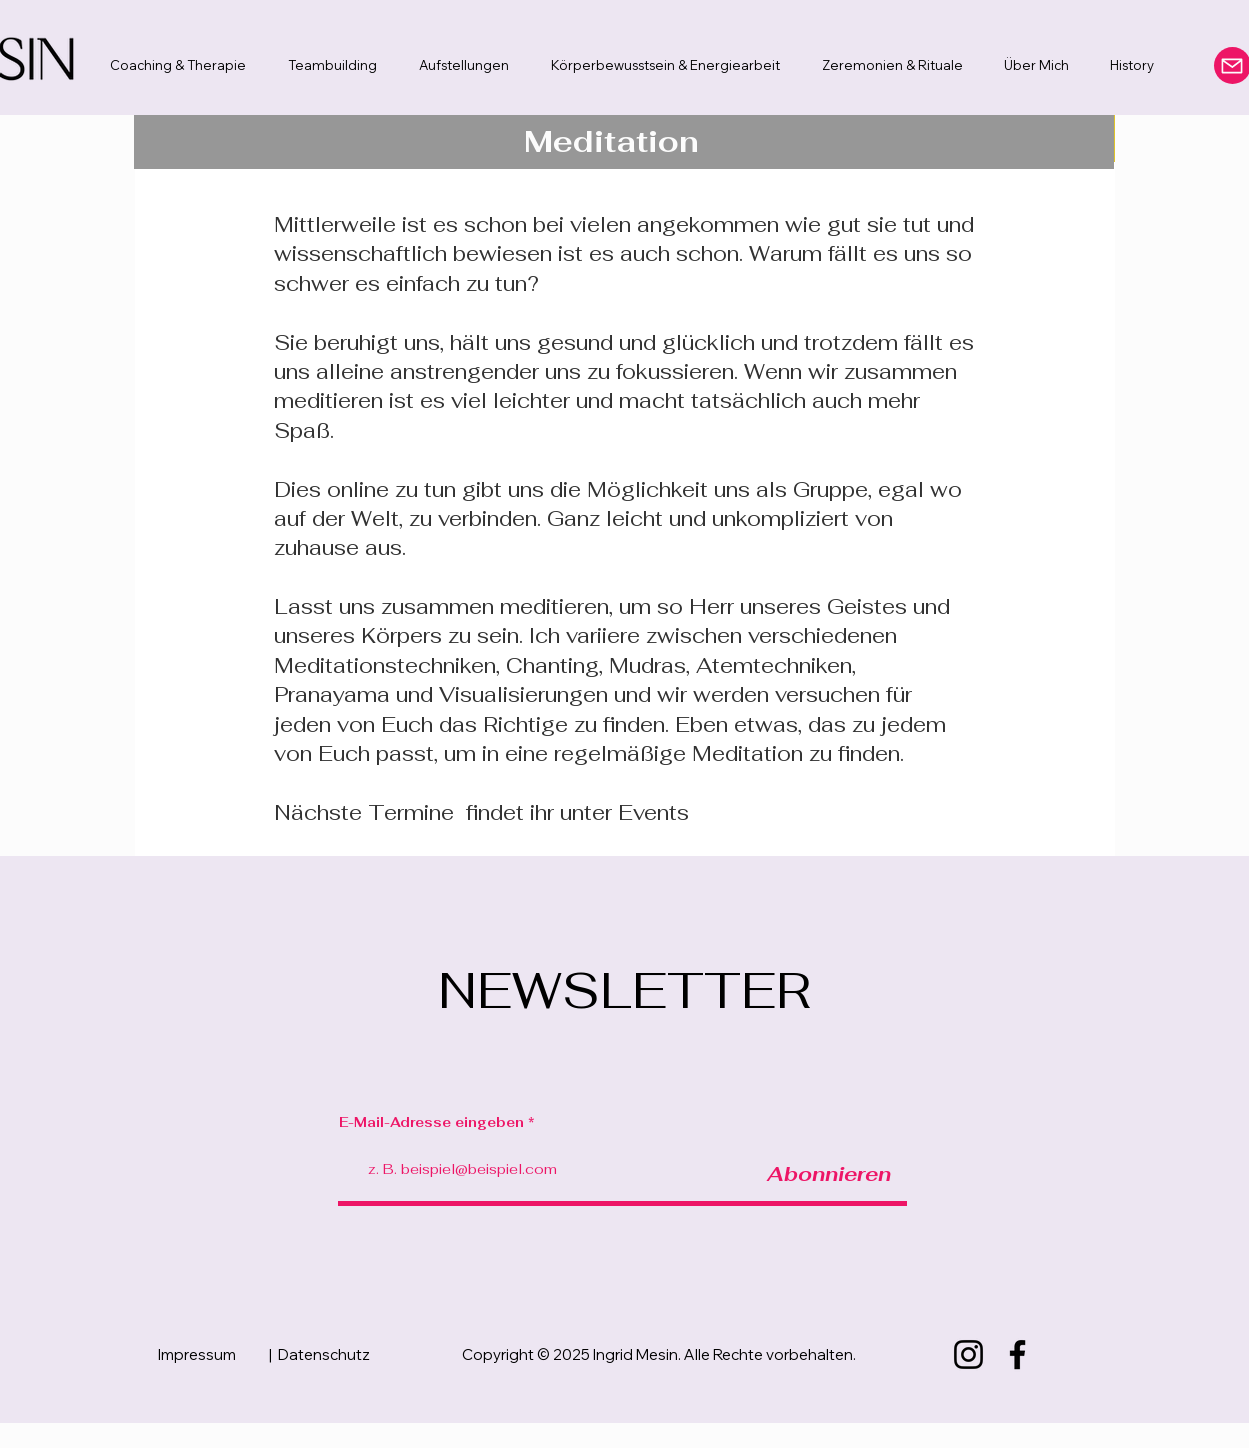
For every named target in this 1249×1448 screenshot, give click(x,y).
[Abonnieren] (829, 1173)
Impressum (197, 1354)
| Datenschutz (319, 1354)
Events (653, 812)
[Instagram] (968, 1354)
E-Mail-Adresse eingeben (431, 1122)
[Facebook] (1017, 1354)
